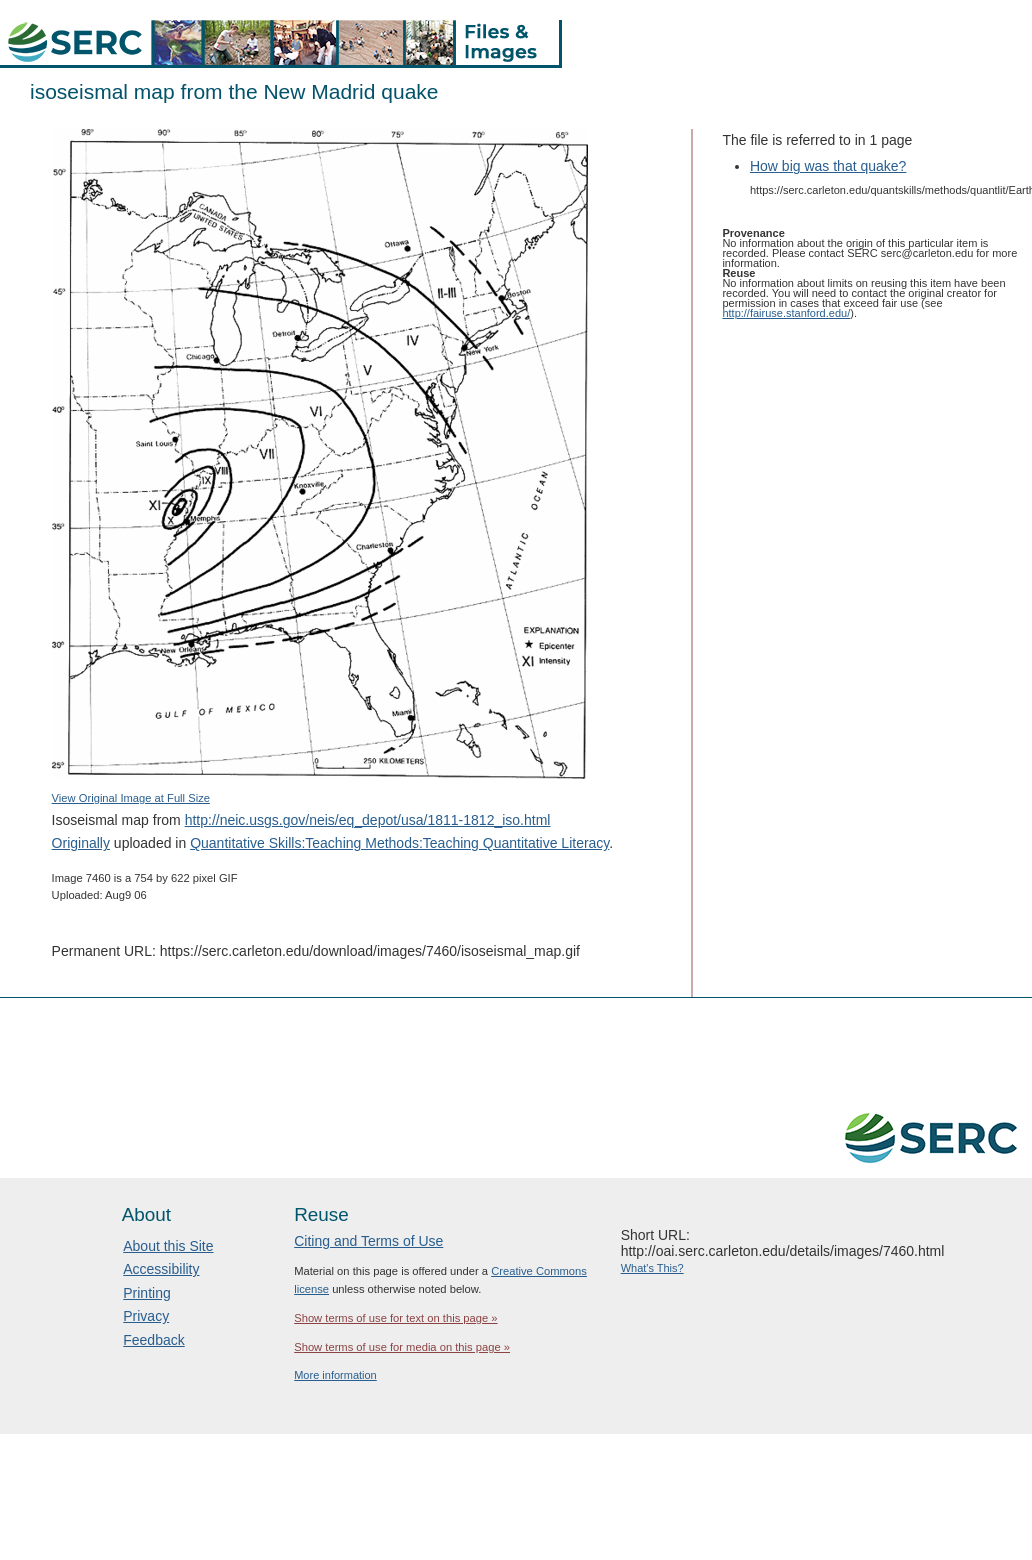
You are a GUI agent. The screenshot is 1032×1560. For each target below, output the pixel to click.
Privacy (146, 1316)
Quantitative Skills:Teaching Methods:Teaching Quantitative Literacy (399, 843)
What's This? (652, 1268)
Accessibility (161, 1269)
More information (335, 1375)
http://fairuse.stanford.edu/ (786, 313)
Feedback (153, 1340)
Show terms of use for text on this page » (395, 1318)
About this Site (168, 1246)
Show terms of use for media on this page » (402, 1347)
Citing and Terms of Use (368, 1241)
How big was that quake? (828, 166)
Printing (146, 1293)
